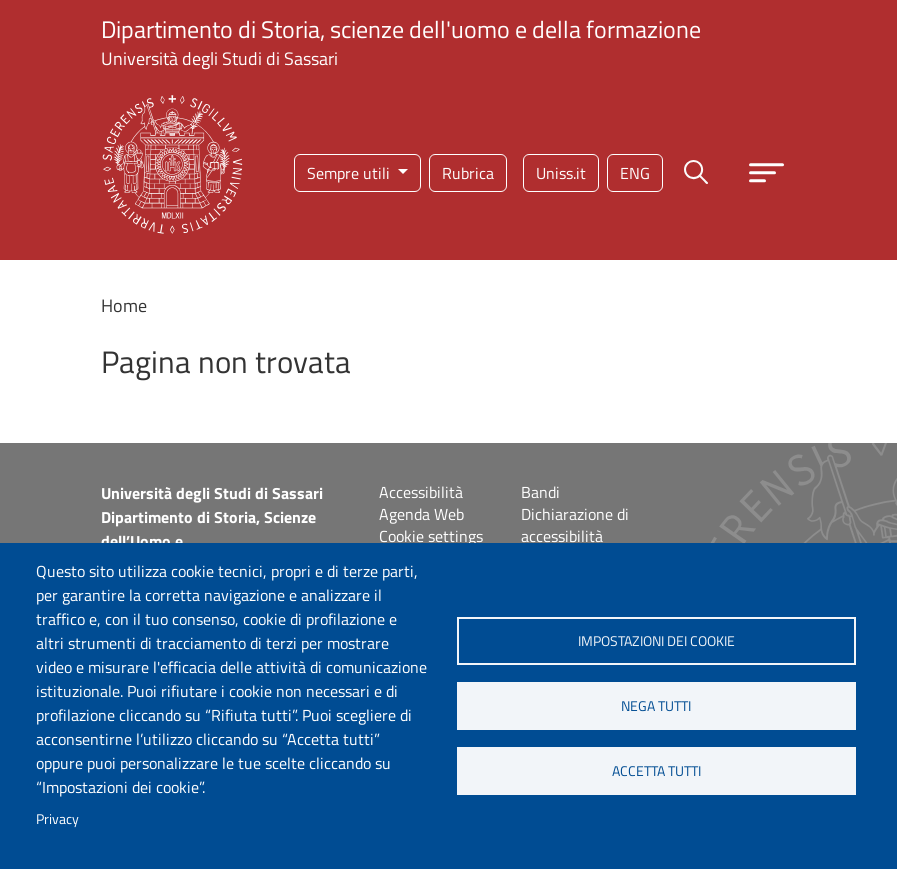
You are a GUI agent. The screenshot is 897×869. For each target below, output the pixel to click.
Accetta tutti (656, 771)
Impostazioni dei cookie (656, 641)
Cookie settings (431, 536)
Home (124, 305)
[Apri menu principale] (766, 172)
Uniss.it (561, 173)
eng (635, 173)
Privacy (57, 819)
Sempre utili (350, 173)
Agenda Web (421, 514)
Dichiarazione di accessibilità (575, 525)
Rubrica (468, 173)
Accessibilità (421, 492)
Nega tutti (656, 706)
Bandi (540, 492)
